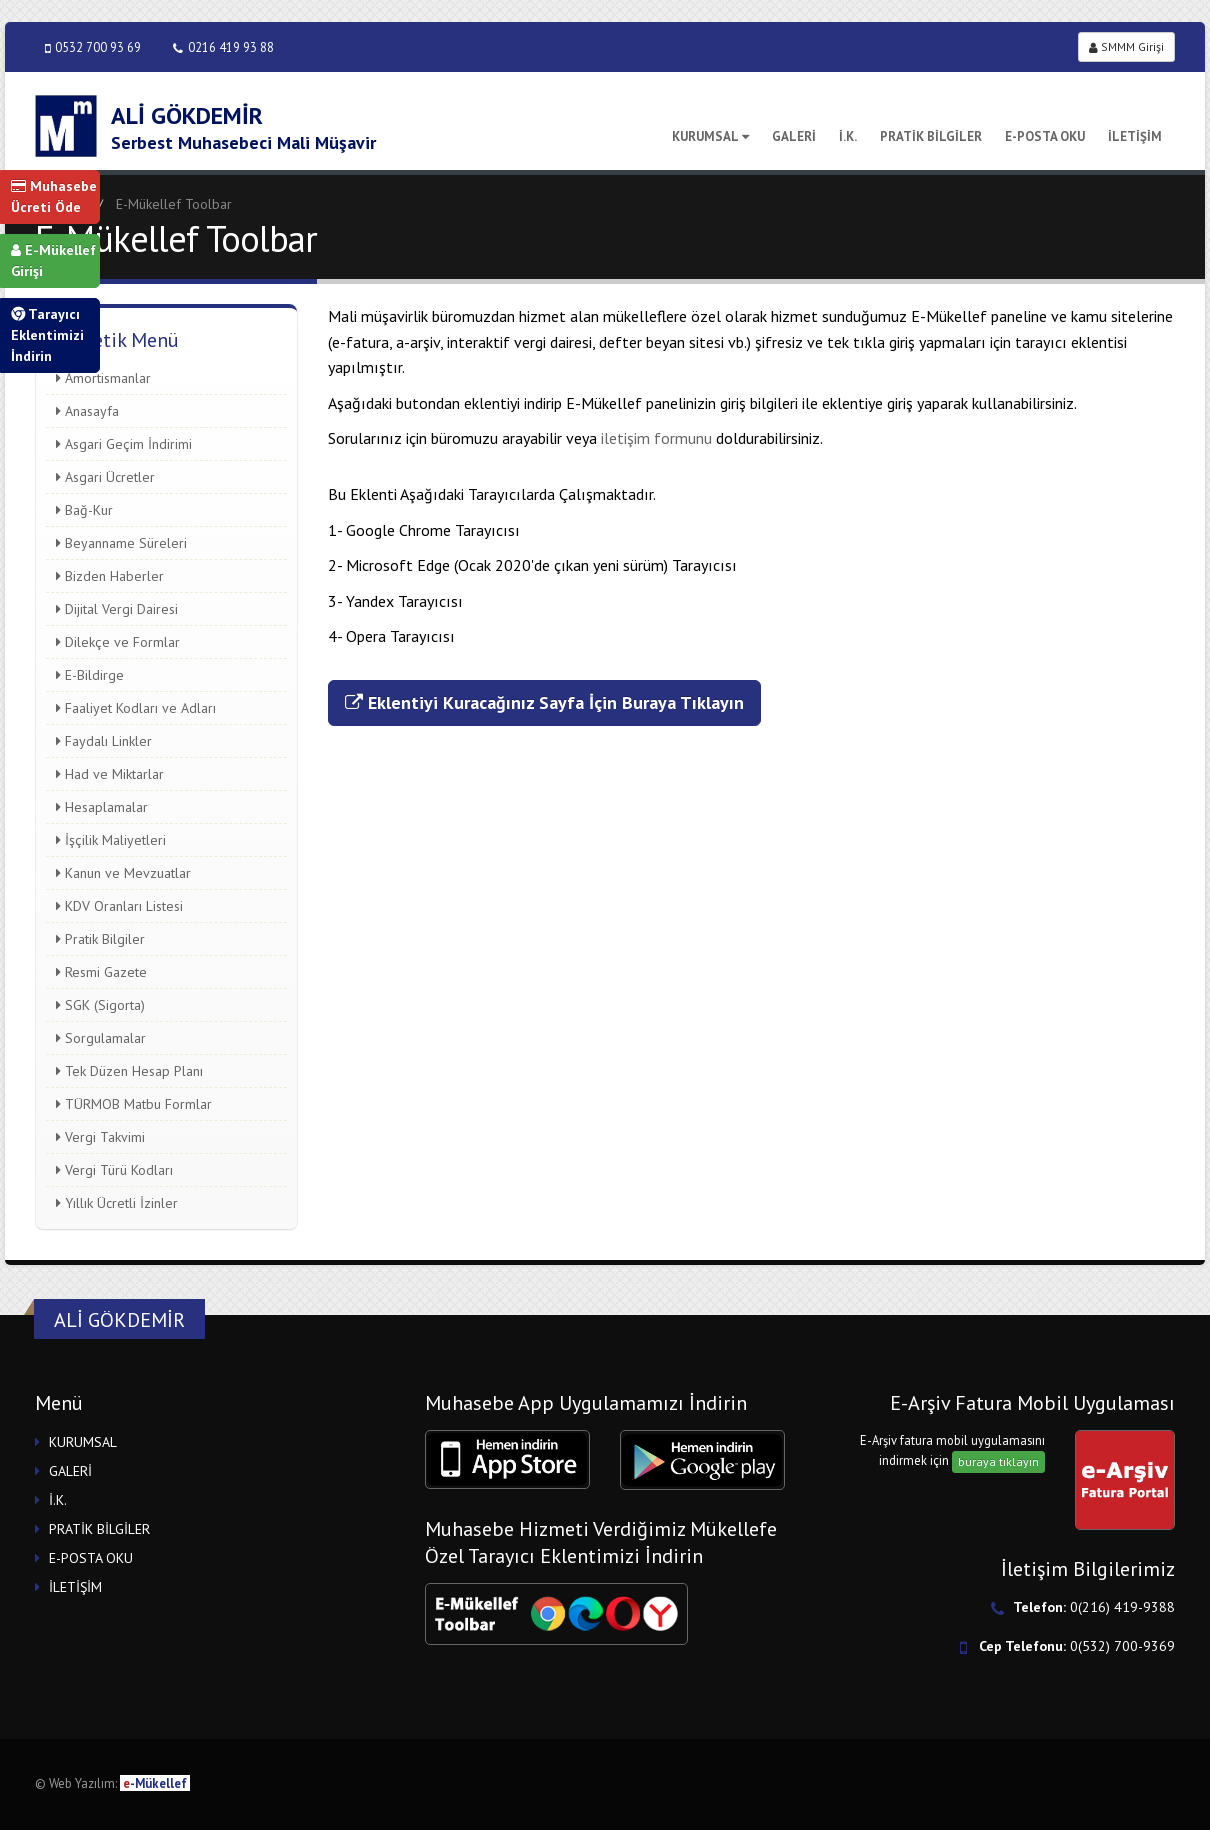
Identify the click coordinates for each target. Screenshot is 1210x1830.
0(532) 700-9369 (1122, 1646)
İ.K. (848, 136)
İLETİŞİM (1135, 136)
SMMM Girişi (1126, 46)
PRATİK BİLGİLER (931, 136)
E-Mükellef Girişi (53, 260)
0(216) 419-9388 (1122, 1607)
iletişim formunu (658, 438)
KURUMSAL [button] (83, 1442)
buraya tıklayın (998, 1461)
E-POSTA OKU (1045, 136)
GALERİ (794, 136)
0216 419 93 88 (223, 47)
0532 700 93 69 (93, 47)
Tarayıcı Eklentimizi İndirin (47, 335)
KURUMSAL (710, 136)
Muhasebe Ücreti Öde (54, 196)
